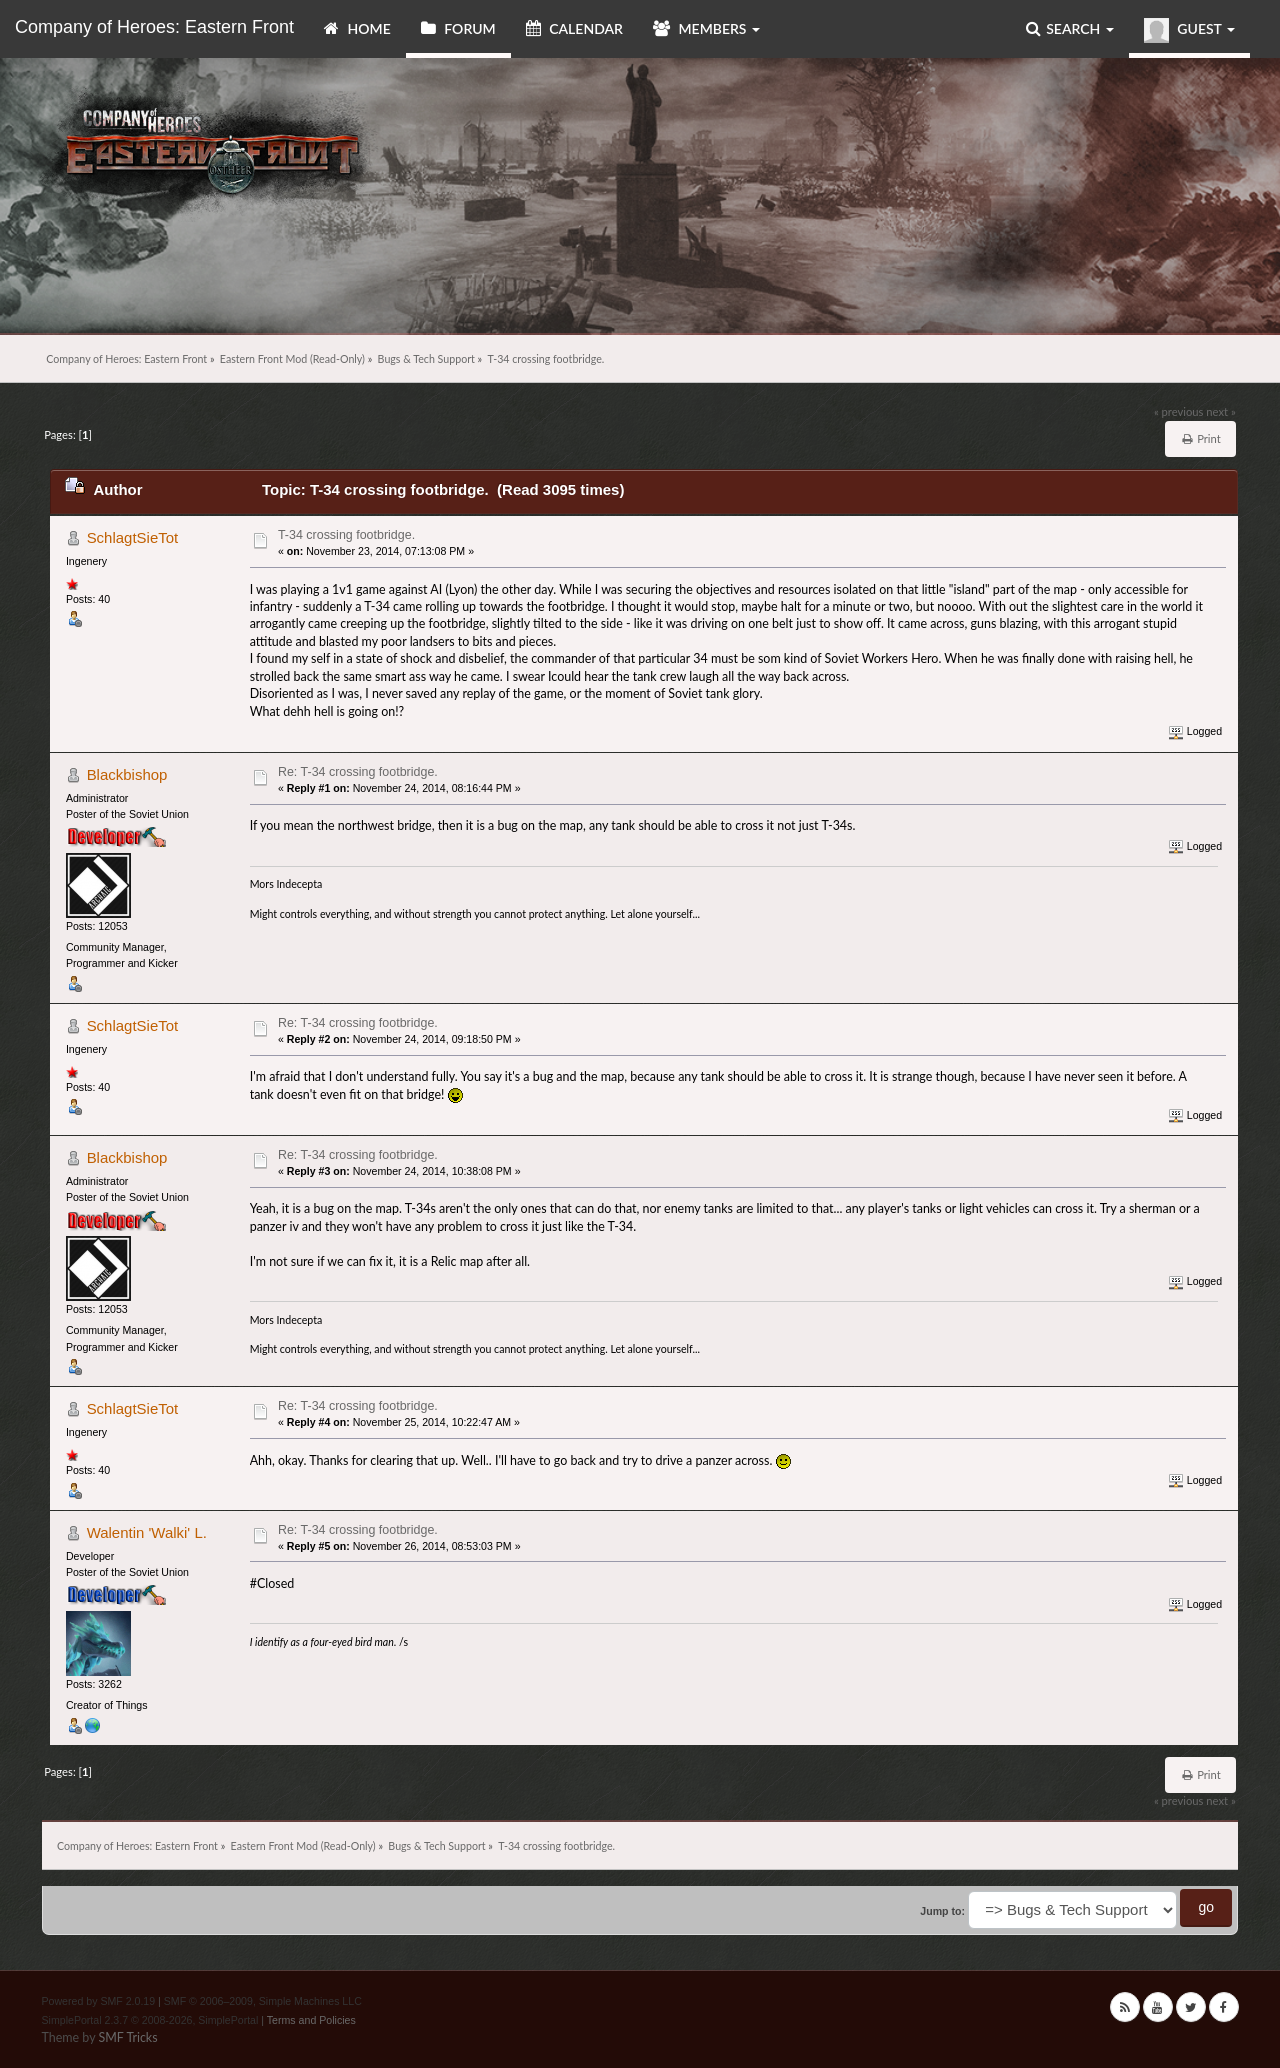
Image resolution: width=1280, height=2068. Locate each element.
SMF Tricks (127, 2037)
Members (706, 28)
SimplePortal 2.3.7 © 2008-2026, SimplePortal (150, 2020)
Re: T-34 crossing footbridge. (358, 772)
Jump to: (942, 1911)
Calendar (574, 28)
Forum (458, 28)
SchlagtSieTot (133, 537)
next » (1220, 411)
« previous (1179, 411)
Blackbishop (127, 774)
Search (1070, 28)
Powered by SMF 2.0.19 (99, 2001)
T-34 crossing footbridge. (346, 535)
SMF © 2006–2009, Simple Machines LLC (263, 2001)
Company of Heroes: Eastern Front (154, 27)
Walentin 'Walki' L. (147, 1532)
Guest (1189, 30)
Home (357, 28)
